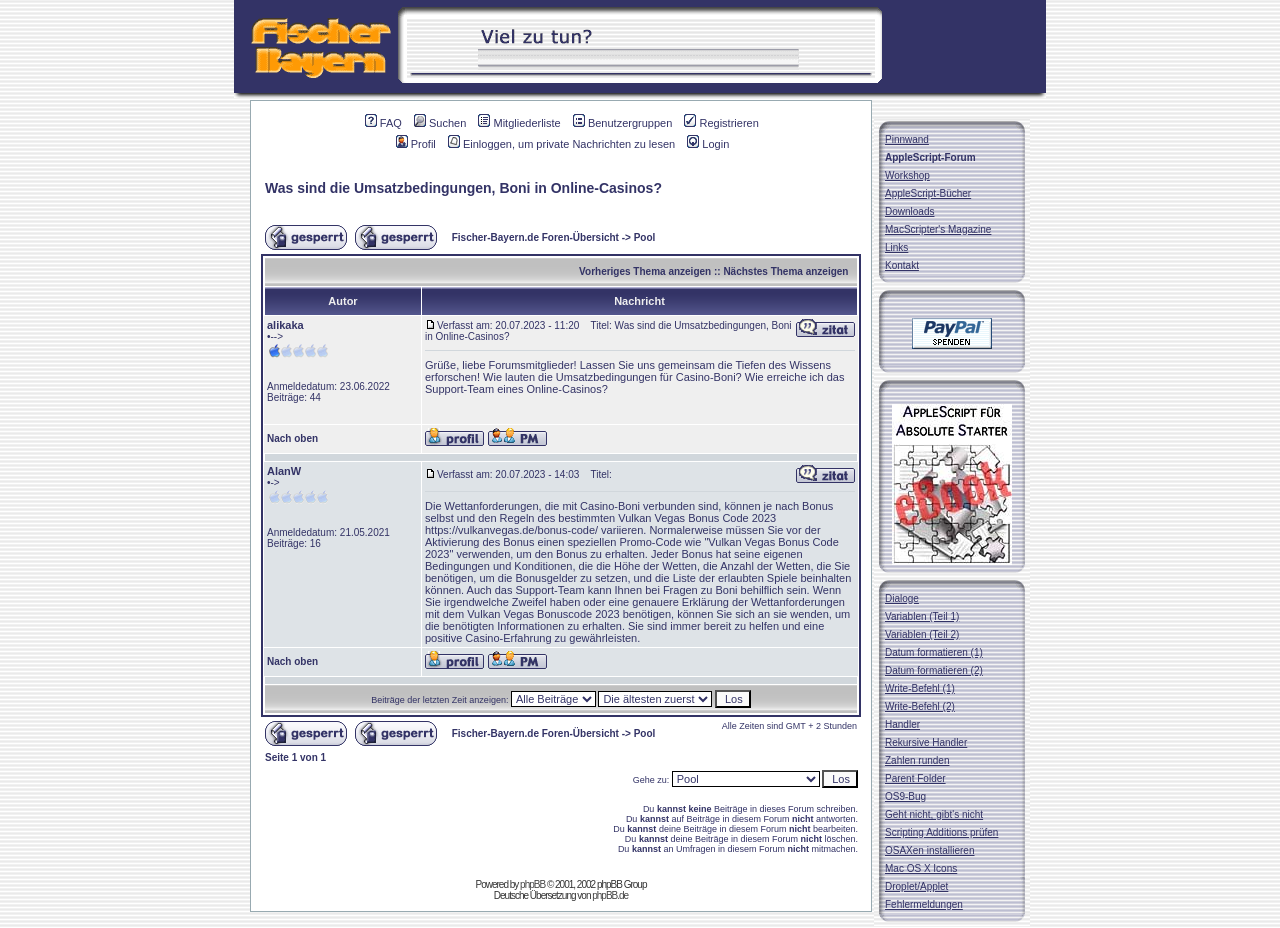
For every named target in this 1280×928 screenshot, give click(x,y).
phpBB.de (610, 895)
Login (708, 144)
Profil (416, 144)
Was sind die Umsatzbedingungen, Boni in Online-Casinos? (463, 188)
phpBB (532, 884)
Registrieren (721, 123)
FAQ (383, 123)
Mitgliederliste (519, 123)
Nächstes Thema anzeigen (785, 271)
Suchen (440, 123)
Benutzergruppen (622, 123)
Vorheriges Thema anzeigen (645, 271)
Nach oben (292, 438)
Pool (645, 237)
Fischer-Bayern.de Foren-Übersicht (535, 237)
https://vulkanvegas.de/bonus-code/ (511, 530)
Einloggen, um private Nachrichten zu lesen (561, 144)
